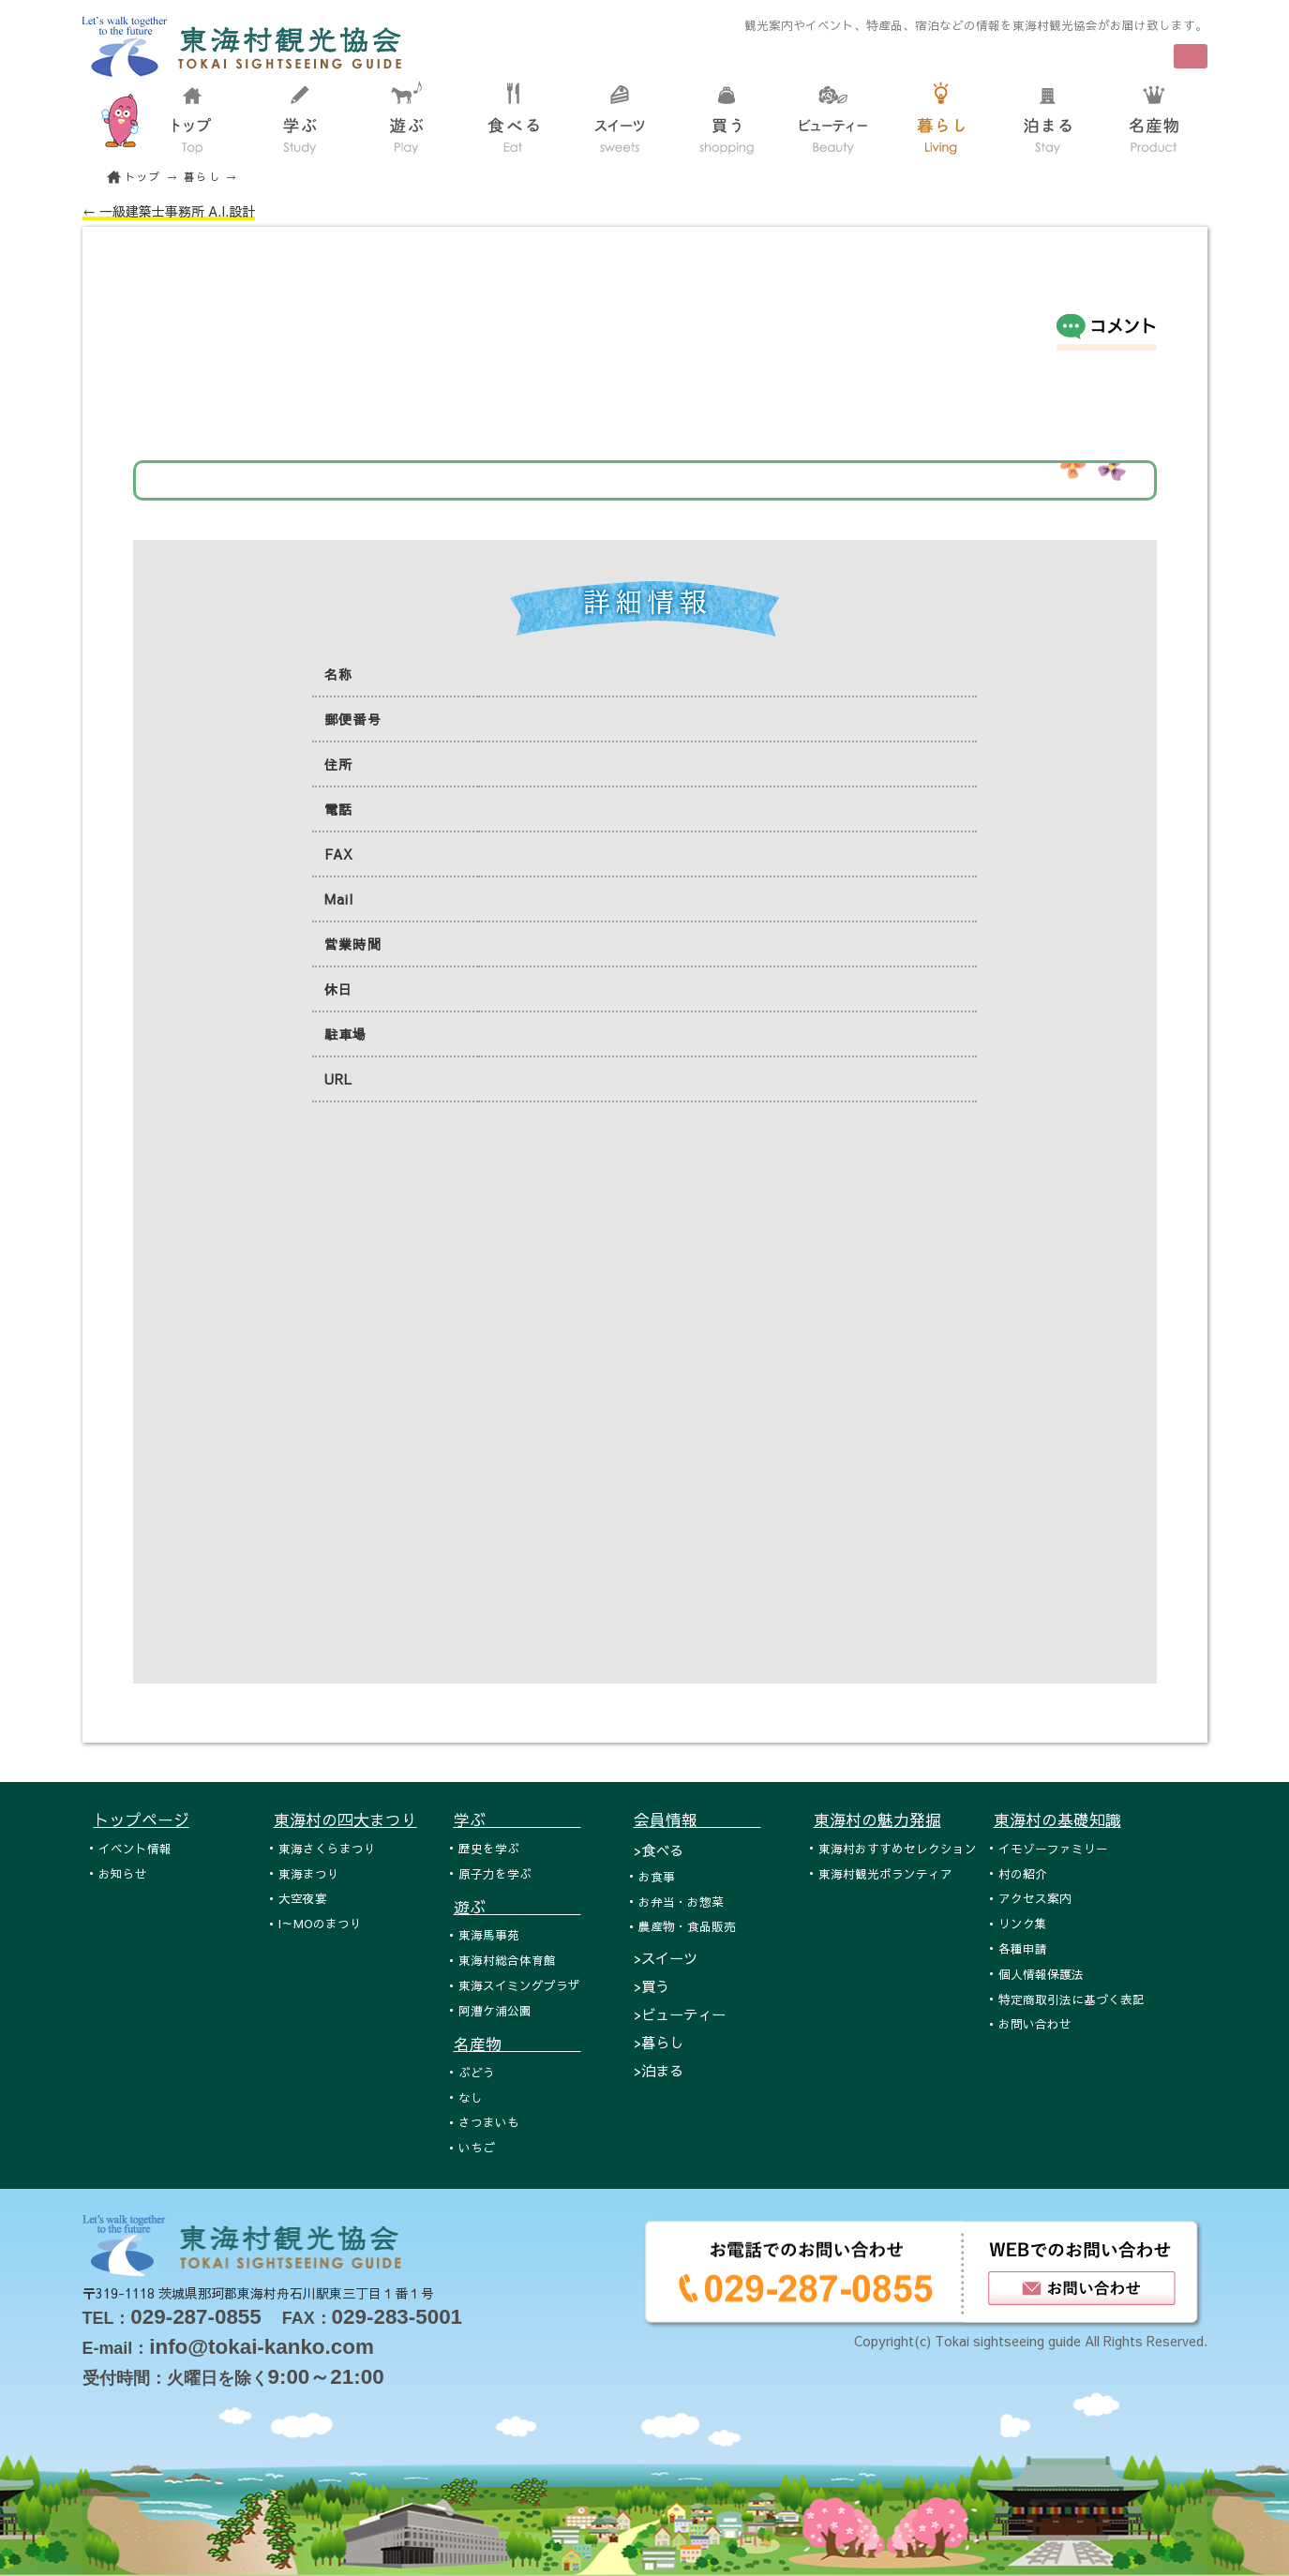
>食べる (658, 1850)
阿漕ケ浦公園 (495, 2010)
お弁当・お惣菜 (681, 1902)
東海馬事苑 (488, 1934)
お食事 (656, 1876)
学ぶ (517, 1819)
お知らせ (122, 1873)
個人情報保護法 (1041, 1974)
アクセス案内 (1035, 1898)
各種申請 (1022, 1948)
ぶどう (476, 2072)
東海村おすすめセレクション (897, 1848)
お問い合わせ (1035, 2023)
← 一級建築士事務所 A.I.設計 (168, 211)
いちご (476, 2147)
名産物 (517, 2043)
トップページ (141, 1819)
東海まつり (308, 1873)
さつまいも (488, 2122)
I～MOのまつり (320, 1923)
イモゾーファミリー (1053, 1848)
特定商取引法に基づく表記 (1071, 1999)
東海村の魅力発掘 (877, 1819)
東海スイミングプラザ (519, 1985)
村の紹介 (1022, 1873)
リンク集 (1022, 1923)
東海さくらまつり (327, 1848)
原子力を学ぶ (495, 1873)
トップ (143, 177)
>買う (651, 1986)
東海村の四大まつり (345, 1819)
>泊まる (658, 2070)
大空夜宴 (302, 1898)
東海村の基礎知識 (1057, 1819)
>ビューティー (680, 2014)
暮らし (202, 177)
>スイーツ (665, 1958)
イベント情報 (135, 1848)
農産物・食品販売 (687, 1926)
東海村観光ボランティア (885, 1873)
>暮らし (658, 2042)
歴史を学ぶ (488, 1848)
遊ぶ (517, 1906)
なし (470, 2097)
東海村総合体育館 (507, 1960)
